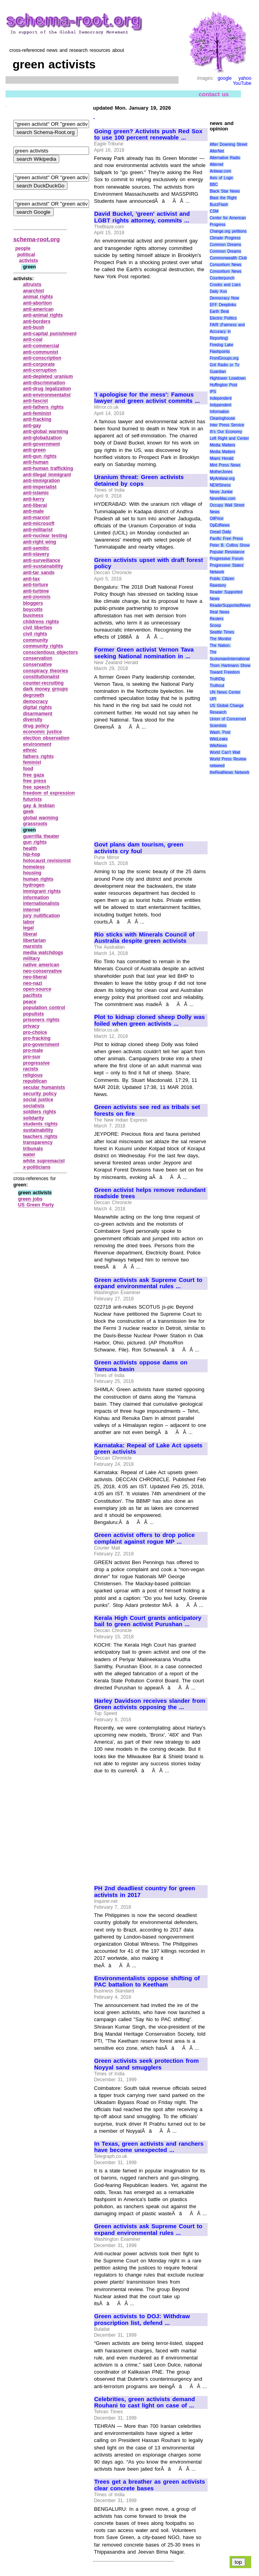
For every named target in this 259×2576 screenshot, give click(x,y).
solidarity (33, 1118)
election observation (46, 738)
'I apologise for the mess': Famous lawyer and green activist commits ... (147, 397)
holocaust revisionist (47, 860)
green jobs (30, 1199)
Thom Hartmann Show (230, 665)
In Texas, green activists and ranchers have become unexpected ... (149, 2147)
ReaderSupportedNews (230, 605)
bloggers (33, 603)
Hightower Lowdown (228, 378)
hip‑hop (31, 854)
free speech (36, 787)
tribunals (33, 1148)
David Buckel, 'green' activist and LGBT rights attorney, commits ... (142, 217)
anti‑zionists (37, 597)
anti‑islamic (36, 493)
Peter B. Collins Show (230, 545)
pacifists (32, 995)
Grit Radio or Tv (224, 365)
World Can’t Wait (225, 752)
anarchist (33, 291)
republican (35, 1081)
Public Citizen (222, 579)
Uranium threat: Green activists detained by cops (139, 480)
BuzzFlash (219, 204)
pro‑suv (31, 1056)
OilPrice (216, 518)
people (23, 248)
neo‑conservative (42, 971)
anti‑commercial (41, 346)
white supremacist (44, 1161)
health (30, 848)
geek (28, 811)
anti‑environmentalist (47, 395)
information (36, 897)
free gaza (33, 775)
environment (37, 744)
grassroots (35, 823)
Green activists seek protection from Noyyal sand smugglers (146, 2064)
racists (30, 1069)
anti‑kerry (34, 499)
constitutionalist (41, 676)
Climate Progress (225, 238)
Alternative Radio (225, 158)
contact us (214, 94)
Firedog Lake (221, 345)
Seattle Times (222, 632)
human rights (38, 879)
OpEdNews (220, 525)
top (238, 2562)
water (29, 1154)
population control (44, 1007)
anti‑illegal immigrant (47, 474)
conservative (37, 664)
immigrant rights (42, 891)
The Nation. (220, 645)
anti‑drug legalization (47, 388)
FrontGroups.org (224, 358)
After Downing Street (228, 144)
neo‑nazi (32, 983)
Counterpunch (222, 278)
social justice (38, 1099)
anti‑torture (35, 585)
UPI (213, 699)
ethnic (30, 750)
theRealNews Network (229, 772)
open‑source (37, 989)
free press (34, 781)
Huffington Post (223, 385)
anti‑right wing (39, 542)
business (33, 615)
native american (41, 965)
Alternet (216, 164)
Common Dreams (225, 244)
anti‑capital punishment (50, 333)
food (28, 768)
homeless (34, 867)
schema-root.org (36, 239)
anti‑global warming (45, 431)
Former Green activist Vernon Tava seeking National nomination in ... (144, 652)
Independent (221, 398)
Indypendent (220, 405)
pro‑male (33, 1050)
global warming (40, 818)
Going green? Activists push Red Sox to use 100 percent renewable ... (148, 134)
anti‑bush (33, 327)
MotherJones (221, 472)
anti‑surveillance (41, 560)
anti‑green (34, 450)
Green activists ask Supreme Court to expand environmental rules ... (148, 1283)
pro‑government (41, 1044)
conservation (38, 658)
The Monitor (220, 639)
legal (28, 928)
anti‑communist (40, 352)
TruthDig (217, 679)
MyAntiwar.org (222, 478)
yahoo (245, 78)
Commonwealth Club (228, 258)
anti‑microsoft (39, 523)
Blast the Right (223, 198)
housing (32, 873)
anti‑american (38, 309)
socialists (34, 1106)
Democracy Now (224, 298)
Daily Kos (218, 291)
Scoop (215, 625)
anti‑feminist (37, 413)
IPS (213, 391)
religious (33, 1075)
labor (29, 922)
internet (31, 910)
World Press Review (228, 759)
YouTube (242, 83)
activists (28, 260)
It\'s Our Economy (226, 432)
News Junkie (221, 492)
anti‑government (41, 444)
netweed (217, 766)
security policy (40, 1093)
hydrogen (34, 885)
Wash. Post (220, 732)
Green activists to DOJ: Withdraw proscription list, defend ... (142, 2319)
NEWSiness (220, 485)
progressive (36, 1063)
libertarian (34, 940)
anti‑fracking (37, 419)
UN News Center (225, 692)
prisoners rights (41, 1020)
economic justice (42, 731)
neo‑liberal (35, 977)
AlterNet (217, 151)
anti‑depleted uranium (48, 376)
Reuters (216, 619)
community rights (43, 646)
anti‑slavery (36, 554)
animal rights (38, 296)
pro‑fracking (37, 1038)
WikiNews (218, 746)
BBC (214, 184)
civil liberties (37, 627)
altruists (32, 284)
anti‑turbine (36, 591)
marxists (32, 946)
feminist (32, 762)
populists (33, 1014)
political (26, 254)
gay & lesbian (39, 805)
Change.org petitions (228, 231)
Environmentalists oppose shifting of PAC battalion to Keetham (147, 1981)
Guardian (218, 371)
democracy (35, 701)
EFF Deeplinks (223, 305)
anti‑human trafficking (48, 468)
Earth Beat (219, 311)
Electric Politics (223, 318)
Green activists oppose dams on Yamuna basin (140, 1365)
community (35, 640)
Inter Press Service (227, 425)
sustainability (38, 1130)
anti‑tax (31, 579)
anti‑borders (37, 321)
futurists (32, 799)
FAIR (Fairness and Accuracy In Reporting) (227, 331)
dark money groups (45, 689)
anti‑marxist (36, 517)
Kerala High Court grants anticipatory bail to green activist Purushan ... (147, 1621)
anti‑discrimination (44, 383)
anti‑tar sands (39, 572)
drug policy (36, 726)
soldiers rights (39, 1111)
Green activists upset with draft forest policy (148, 563)
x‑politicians (37, 1167)
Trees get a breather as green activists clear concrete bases (149, 2485)
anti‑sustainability (43, 566)
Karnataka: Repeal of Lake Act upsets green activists (148, 1448)
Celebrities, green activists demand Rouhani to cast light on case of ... (144, 2402)
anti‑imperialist (40, 487)
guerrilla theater (41, 836)
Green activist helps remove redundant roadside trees (150, 1193)
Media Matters (222, 445)
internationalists (41, 903)
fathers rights (38, 756)
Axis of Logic (221, 178)
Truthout (217, 685)
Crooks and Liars (225, 285)
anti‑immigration (41, 480)
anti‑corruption (40, 370)
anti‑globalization (42, 438)
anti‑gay (32, 425)
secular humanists (44, 1087)
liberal (30, 934)
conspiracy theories (45, 671)
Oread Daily (220, 532)
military (31, 958)
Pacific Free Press (226, 538)
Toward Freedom (225, 672)
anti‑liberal (35, 505)
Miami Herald (221, 458)
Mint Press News (225, 465)
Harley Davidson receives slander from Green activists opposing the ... (149, 1704)
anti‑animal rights (43, 315)
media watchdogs (43, 952)
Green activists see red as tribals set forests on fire (147, 1110)
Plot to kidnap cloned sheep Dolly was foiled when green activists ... (149, 1020)
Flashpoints (220, 351)
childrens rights (41, 621)
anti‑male (33, 511)
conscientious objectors (50, 652)
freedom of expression (49, 793)
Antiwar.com (220, 171)
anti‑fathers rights (43, 407)
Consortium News (225, 265)
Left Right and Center (229, 438)
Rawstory (218, 585)
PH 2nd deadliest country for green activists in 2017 (144, 1891)
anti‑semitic (36, 548)
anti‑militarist (38, 529)
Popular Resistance (227, 552)
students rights (40, 1124)
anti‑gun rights (40, 456)
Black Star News (225, 191)
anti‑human (36, 462)
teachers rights (40, 1136)
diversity (32, 719)
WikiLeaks (219, 739)
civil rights (35, 634)
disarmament (38, 713)
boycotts (33, 609)
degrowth (33, 695)
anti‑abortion (37, 303)
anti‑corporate (39, 364)
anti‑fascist (35, 401)
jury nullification (41, 915)
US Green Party (36, 1205)
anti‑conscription (42, 358)
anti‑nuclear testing (45, 535)
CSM (214, 211)
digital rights (37, 707)
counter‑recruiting (43, 683)
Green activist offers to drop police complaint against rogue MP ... (144, 1538)
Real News (219, 612)
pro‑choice (35, 1032)
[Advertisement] (150, 332)
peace (29, 1001)
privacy (31, 1026)
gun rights (35, 842)
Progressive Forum (226, 558)
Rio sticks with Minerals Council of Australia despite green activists (144, 937)
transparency (38, 1142)
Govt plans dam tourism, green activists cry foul (138, 847)
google (224, 78)
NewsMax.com (222, 498)
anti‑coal (32, 339)
